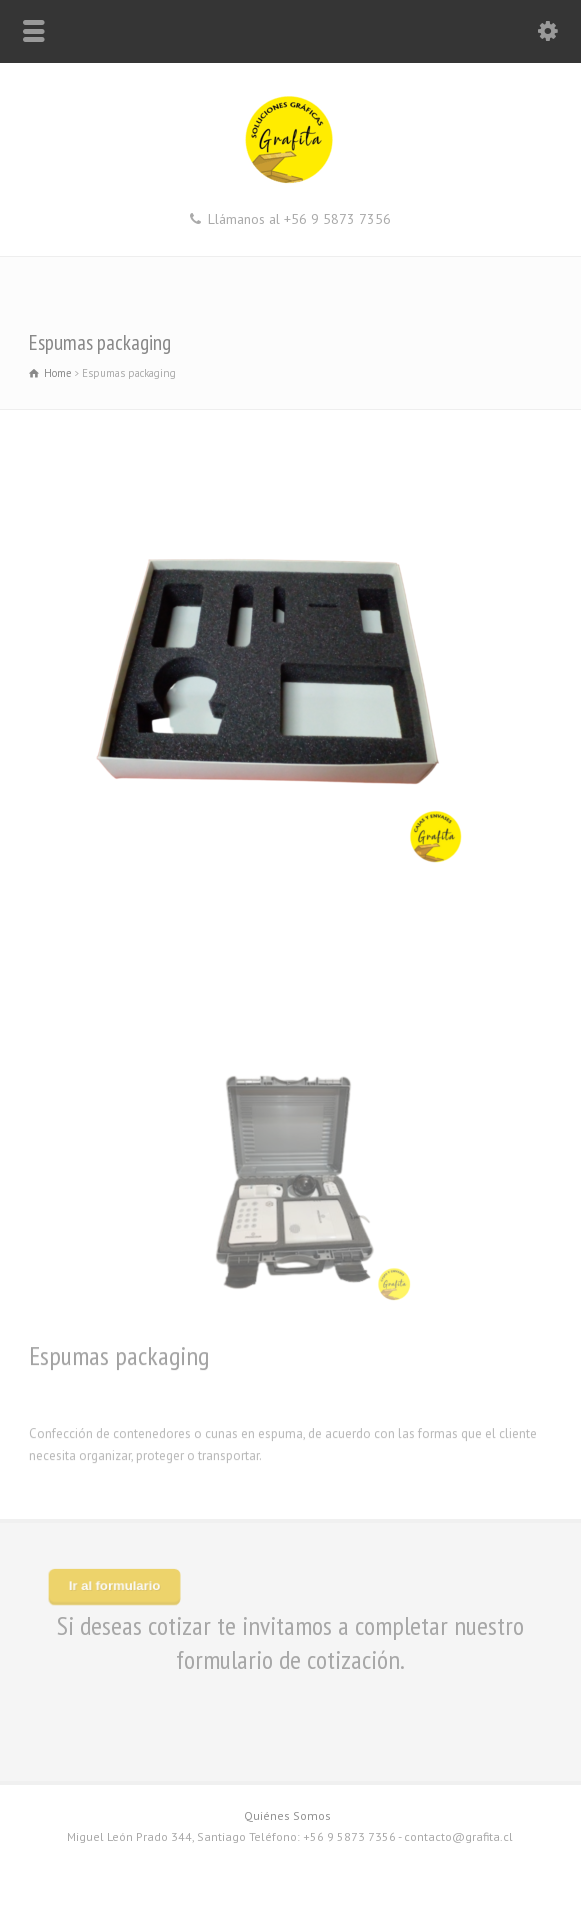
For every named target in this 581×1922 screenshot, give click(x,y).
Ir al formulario (114, 1585)
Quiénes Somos (287, 1815)
